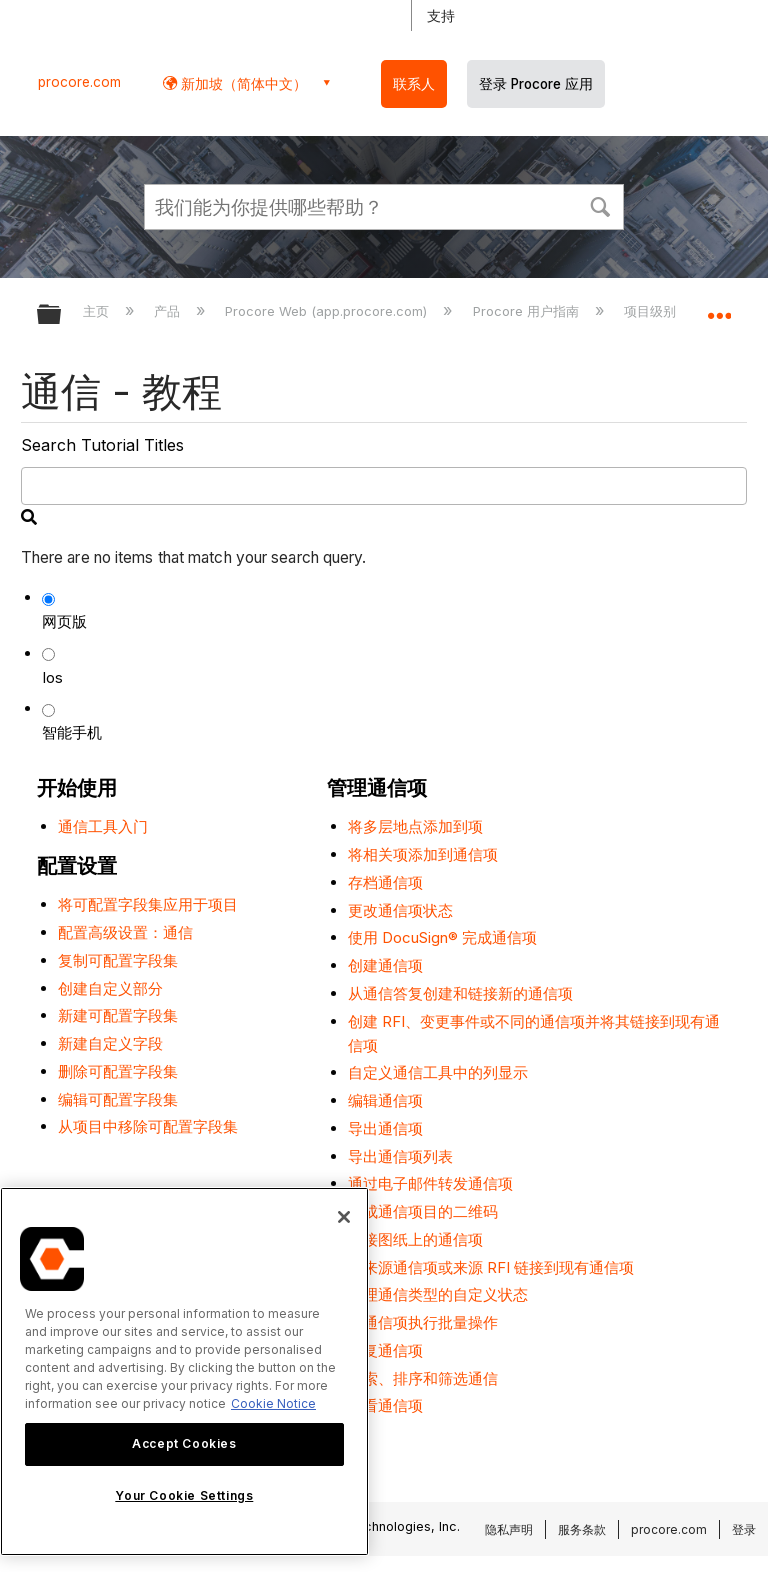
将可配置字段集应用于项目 (148, 904)
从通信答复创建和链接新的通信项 (460, 993)
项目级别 (652, 311)
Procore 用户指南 (528, 311)
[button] (600, 205)
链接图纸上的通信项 (415, 1239)
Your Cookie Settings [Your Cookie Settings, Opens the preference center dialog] (184, 1495)
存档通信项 (385, 882)
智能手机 (72, 732)
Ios (52, 677)
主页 (98, 311)
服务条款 (582, 1529)
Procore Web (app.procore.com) (328, 311)
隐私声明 (509, 1529)
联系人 (414, 84)
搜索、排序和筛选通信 (423, 1378)
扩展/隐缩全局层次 (62, 315)
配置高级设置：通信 (125, 932)
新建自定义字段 (110, 1043)
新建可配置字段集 (118, 1015)
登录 (744, 1529)
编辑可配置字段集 (118, 1099)
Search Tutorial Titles (102, 445)
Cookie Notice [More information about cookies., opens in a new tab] (273, 1403)
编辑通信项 (385, 1100)
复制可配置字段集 (118, 960)
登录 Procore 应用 (536, 84)
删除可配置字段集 (118, 1071)
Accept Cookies (184, 1443)
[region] (184, 1371)
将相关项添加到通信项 (423, 854)
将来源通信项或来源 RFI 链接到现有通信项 (491, 1267)
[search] (384, 486)
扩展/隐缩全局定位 (719, 308)
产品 (169, 311)
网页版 (64, 621)
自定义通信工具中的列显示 (438, 1072)
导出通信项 (385, 1128)
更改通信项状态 (400, 910)
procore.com (79, 82)
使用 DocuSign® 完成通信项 (442, 937)
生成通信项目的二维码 (423, 1211)
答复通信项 (385, 1350)
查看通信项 (385, 1405)
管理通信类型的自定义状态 (438, 1294)
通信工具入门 (103, 826)
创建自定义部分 (110, 988)
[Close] (344, 1217)
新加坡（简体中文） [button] (242, 83)
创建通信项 (385, 965)
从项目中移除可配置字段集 (148, 1126)
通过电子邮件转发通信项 (430, 1183)
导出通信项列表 (400, 1156)
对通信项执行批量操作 (423, 1322)
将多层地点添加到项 (415, 826)
